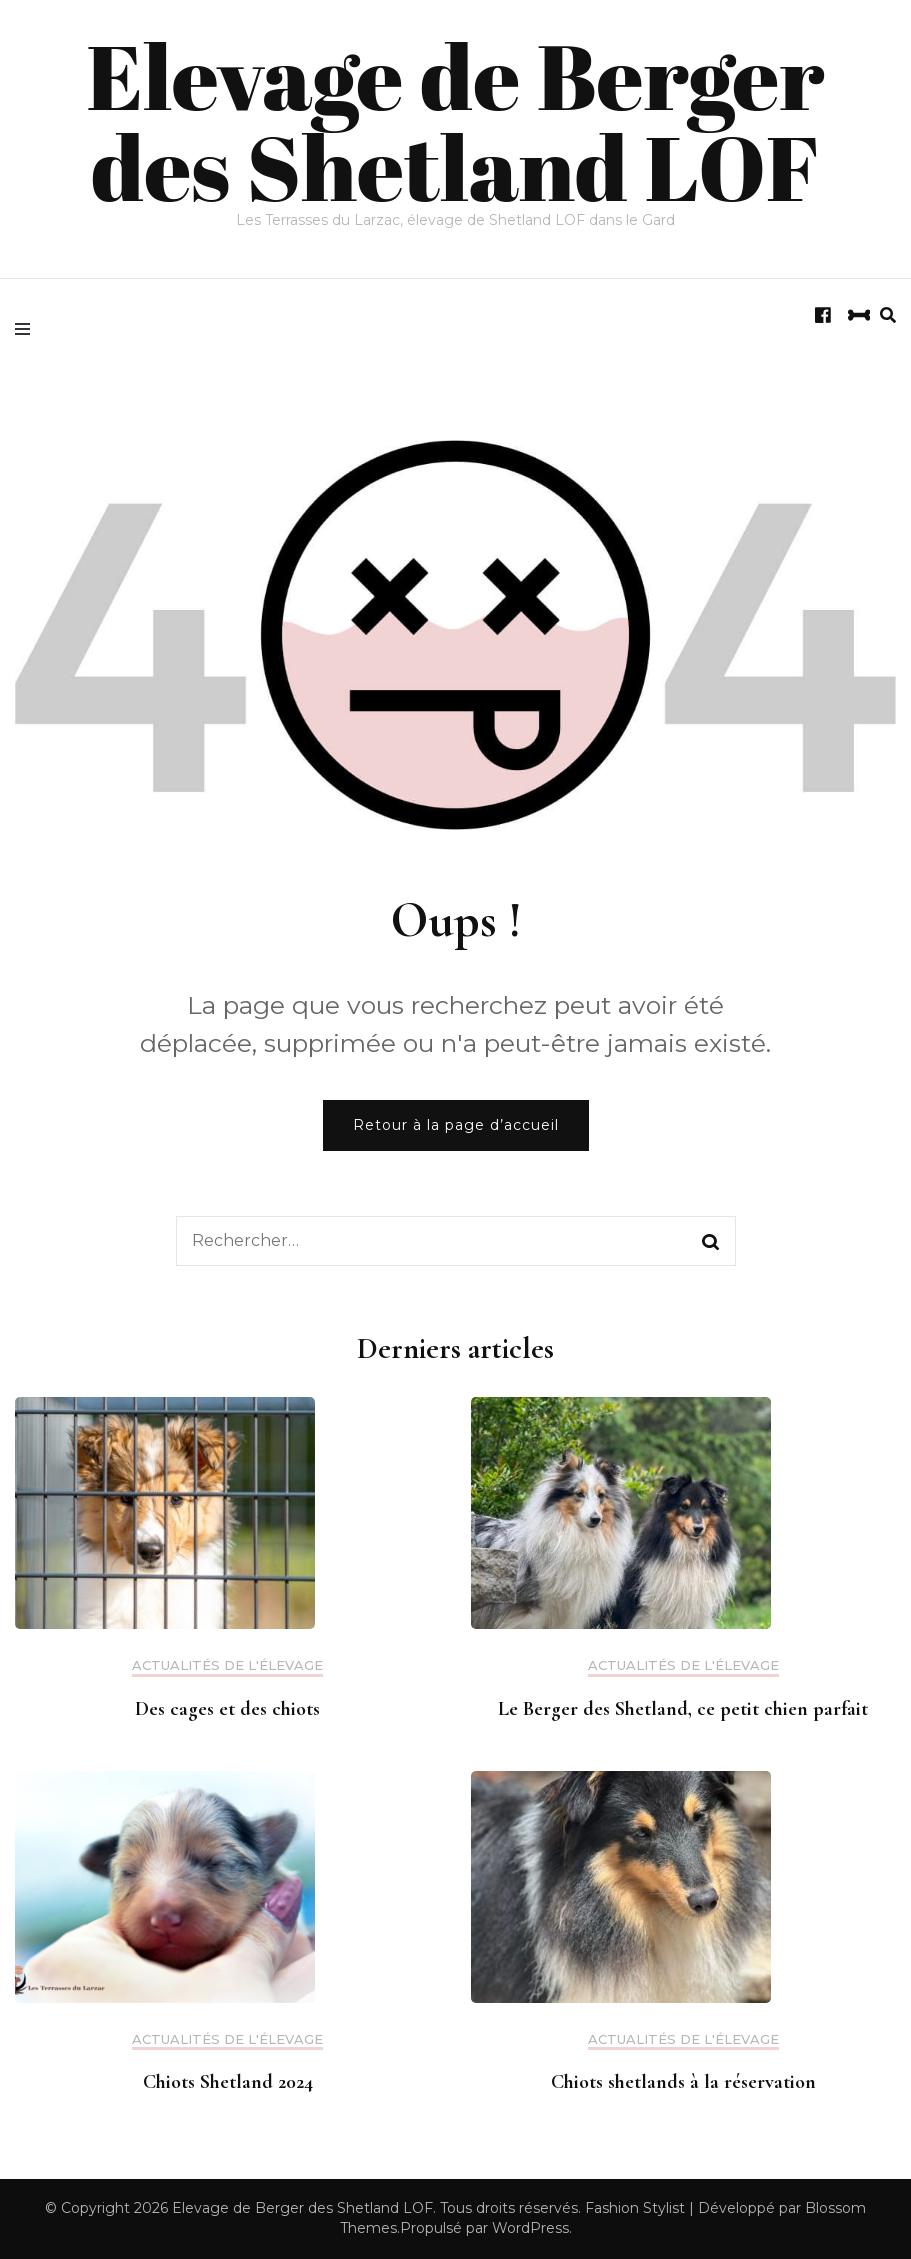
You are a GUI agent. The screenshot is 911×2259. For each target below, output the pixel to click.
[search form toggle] (888, 315)
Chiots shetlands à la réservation (683, 2082)
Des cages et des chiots (227, 1709)
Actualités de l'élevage (227, 1665)
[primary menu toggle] (27, 327)
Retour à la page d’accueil (456, 1125)
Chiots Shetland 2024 (228, 2082)
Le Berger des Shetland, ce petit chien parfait (683, 1709)
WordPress (530, 2228)
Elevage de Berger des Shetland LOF (455, 120)
